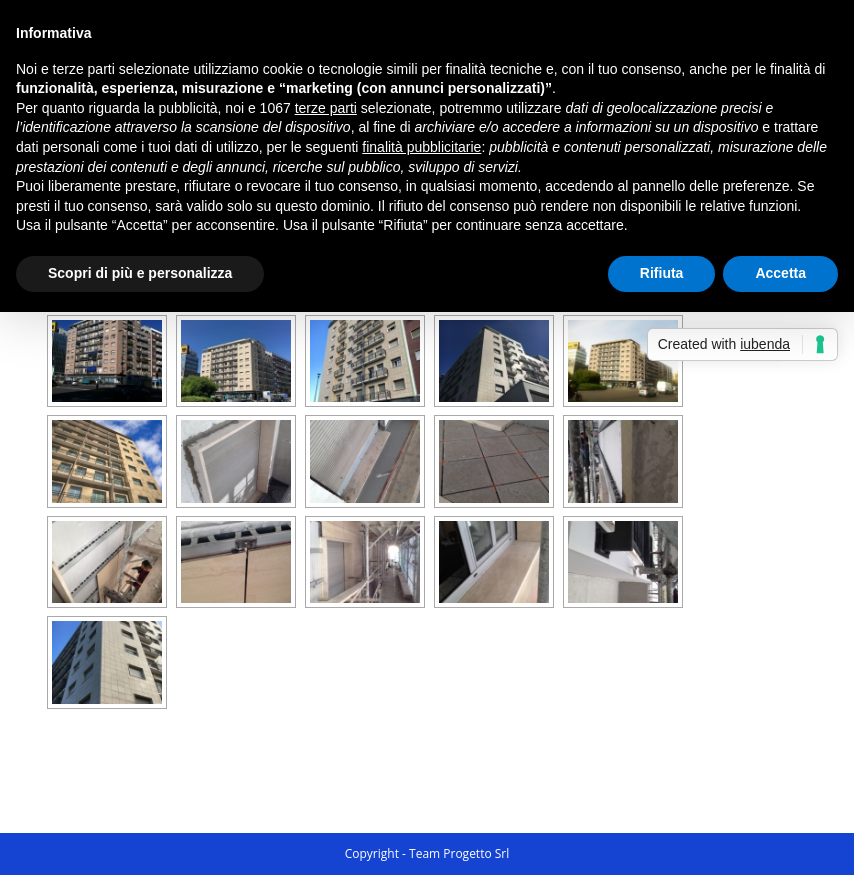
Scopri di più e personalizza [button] (140, 273)
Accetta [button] (780, 273)
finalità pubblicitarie (421, 147)
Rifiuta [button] (662, 273)
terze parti (326, 108)
